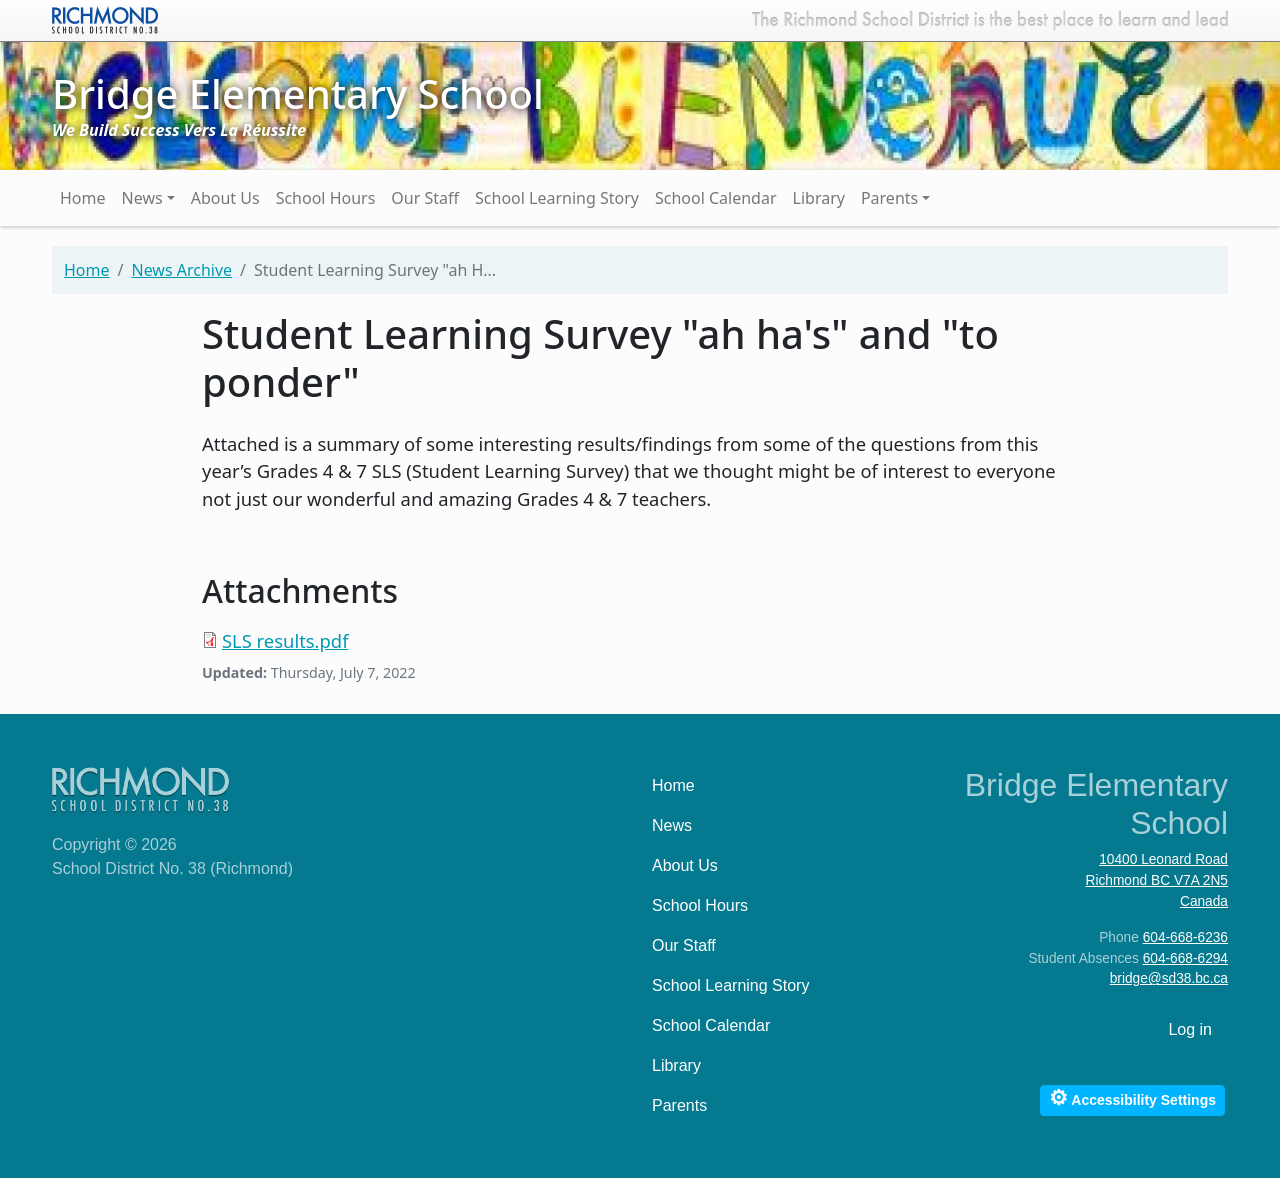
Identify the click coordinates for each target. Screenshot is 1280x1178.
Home (83, 198)
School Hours (326, 198)
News (142, 198)
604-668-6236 (1185, 937)
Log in (1190, 1029)
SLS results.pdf (285, 640)
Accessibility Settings (1132, 1097)
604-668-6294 (1185, 958)
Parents (889, 198)
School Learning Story (557, 198)
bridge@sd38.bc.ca (1169, 978)
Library (819, 198)
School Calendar (716, 198)
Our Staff (425, 198)
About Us (225, 198)
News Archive (181, 270)
